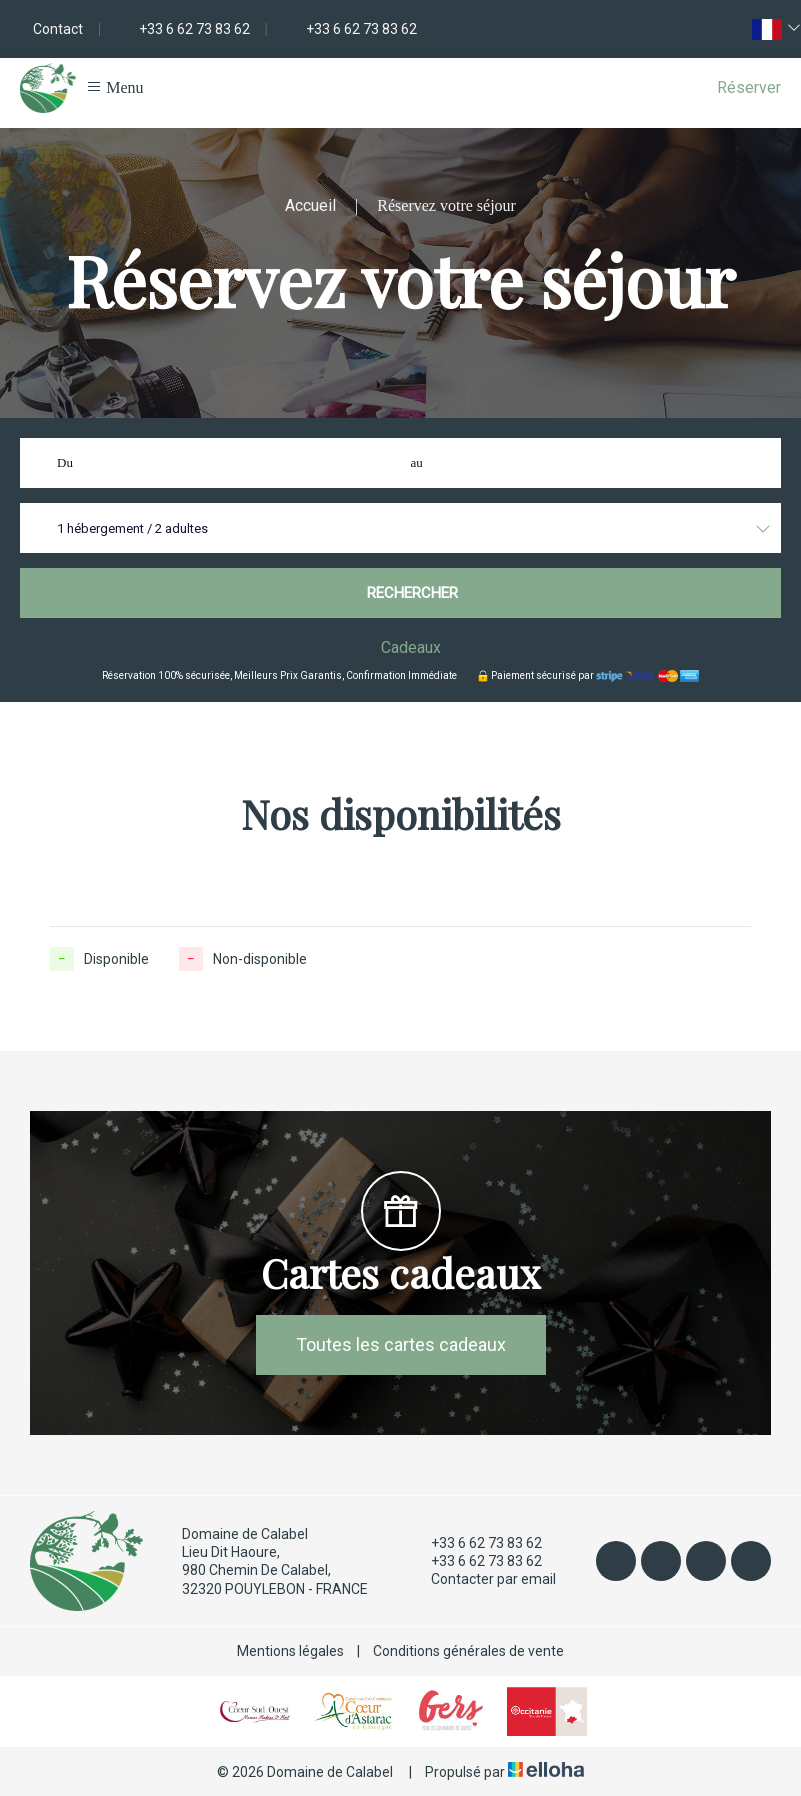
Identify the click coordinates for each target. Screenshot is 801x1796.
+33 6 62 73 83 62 (475, 1543)
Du (65, 462)
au (417, 462)
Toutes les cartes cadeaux (401, 1344)
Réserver (749, 87)
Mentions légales (290, 1651)
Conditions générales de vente (468, 1651)
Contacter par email (482, 1580)
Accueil (310, 205)
